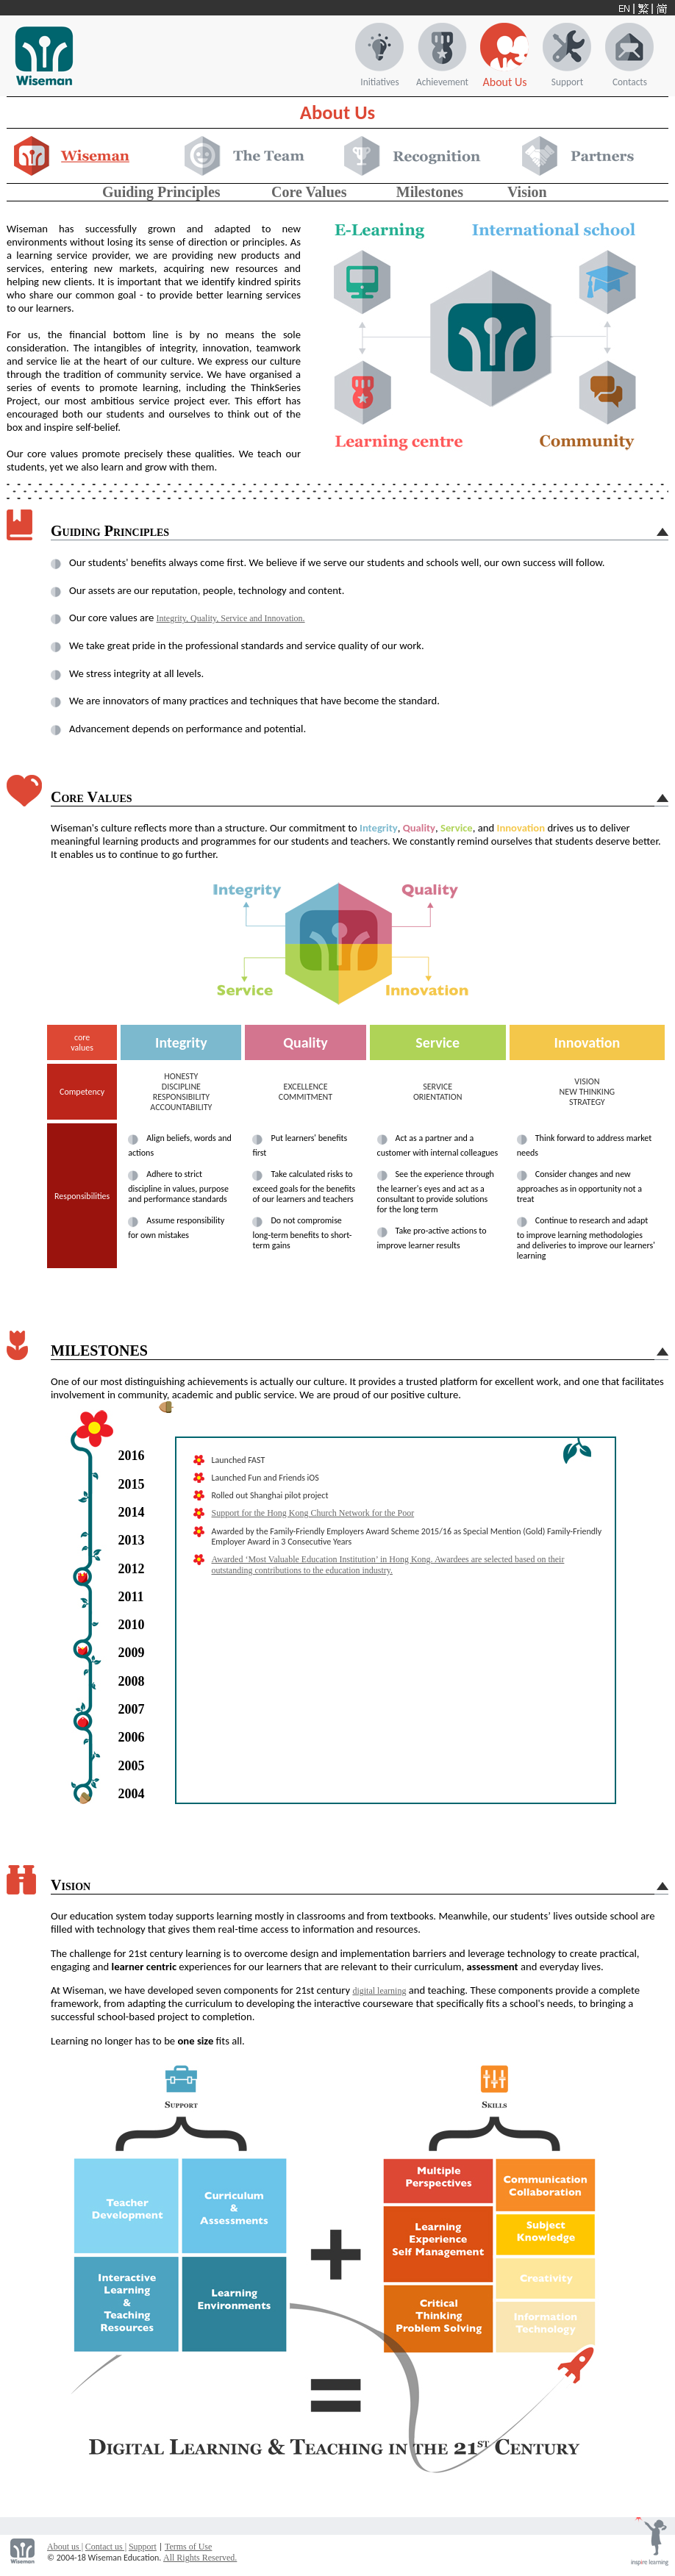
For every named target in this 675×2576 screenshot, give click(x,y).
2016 (131, 1455)
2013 (131, 1540)
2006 (131, 1737)
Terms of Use (188, 2546)
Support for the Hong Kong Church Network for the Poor (313, 1513)
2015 (131, 1484)
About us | (65, 2546)
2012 (131, 1568)
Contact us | (105, 2546)
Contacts (629, 82)
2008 (131, 1681)
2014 (131, 1512)
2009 (131, 1652)
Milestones (429, 192)
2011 (131, 1596)
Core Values (308, 192)
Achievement (442, 82)
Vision (527, 192)
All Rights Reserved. (200, 2557)
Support (567, 82)
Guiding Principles (161, 192)
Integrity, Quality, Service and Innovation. (231, 618)
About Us (504, 82)
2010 (131, 1624)
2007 (131, 1709)
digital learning (379, 1991)
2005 (131, 1766)
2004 (131, 1793)
